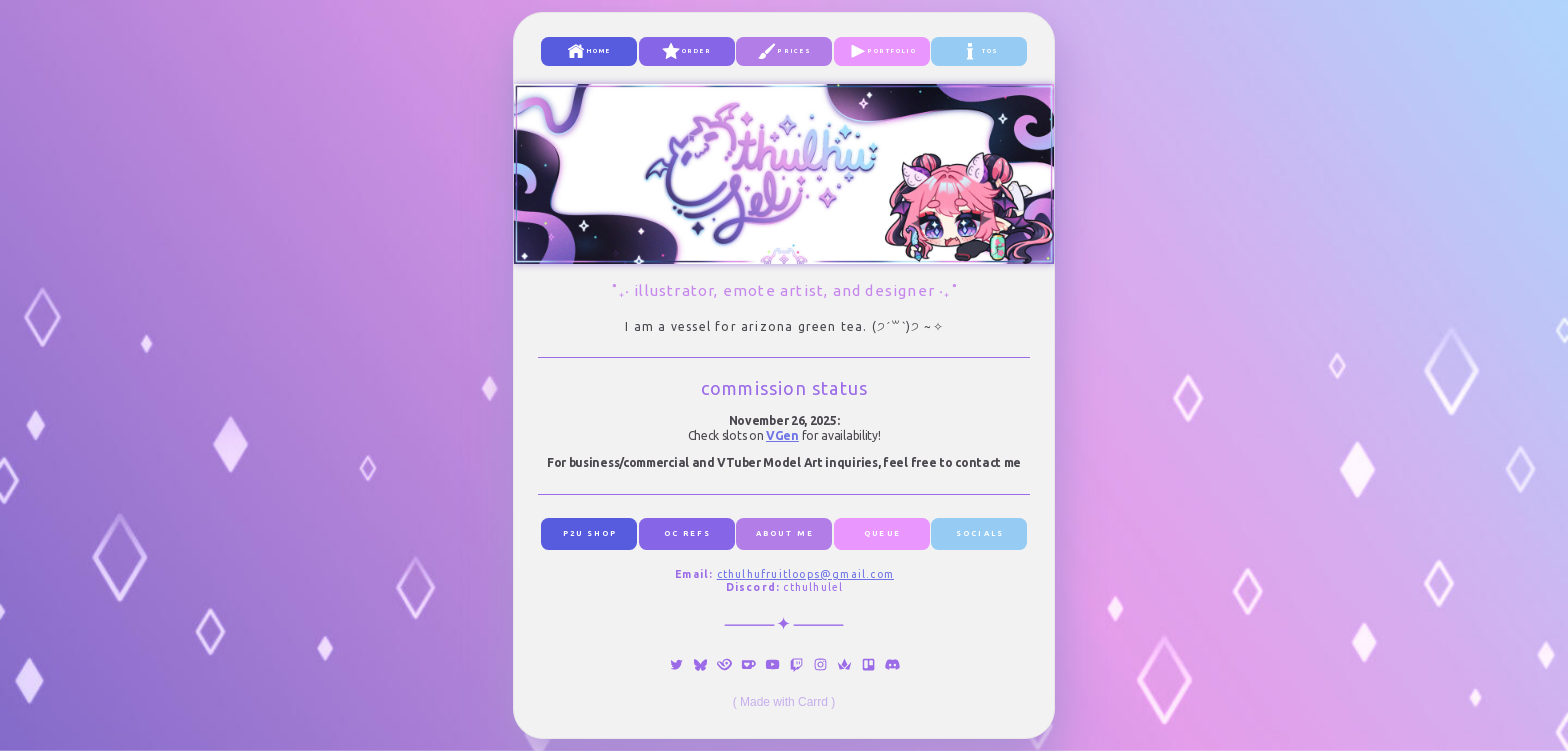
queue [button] (882, 533)
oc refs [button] (688, 533)
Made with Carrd (784, 702)
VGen (782, 435)
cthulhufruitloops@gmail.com (805, 574)
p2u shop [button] (590, 533)
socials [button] (980, 533)
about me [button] (785, 533)
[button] (589, 51)
